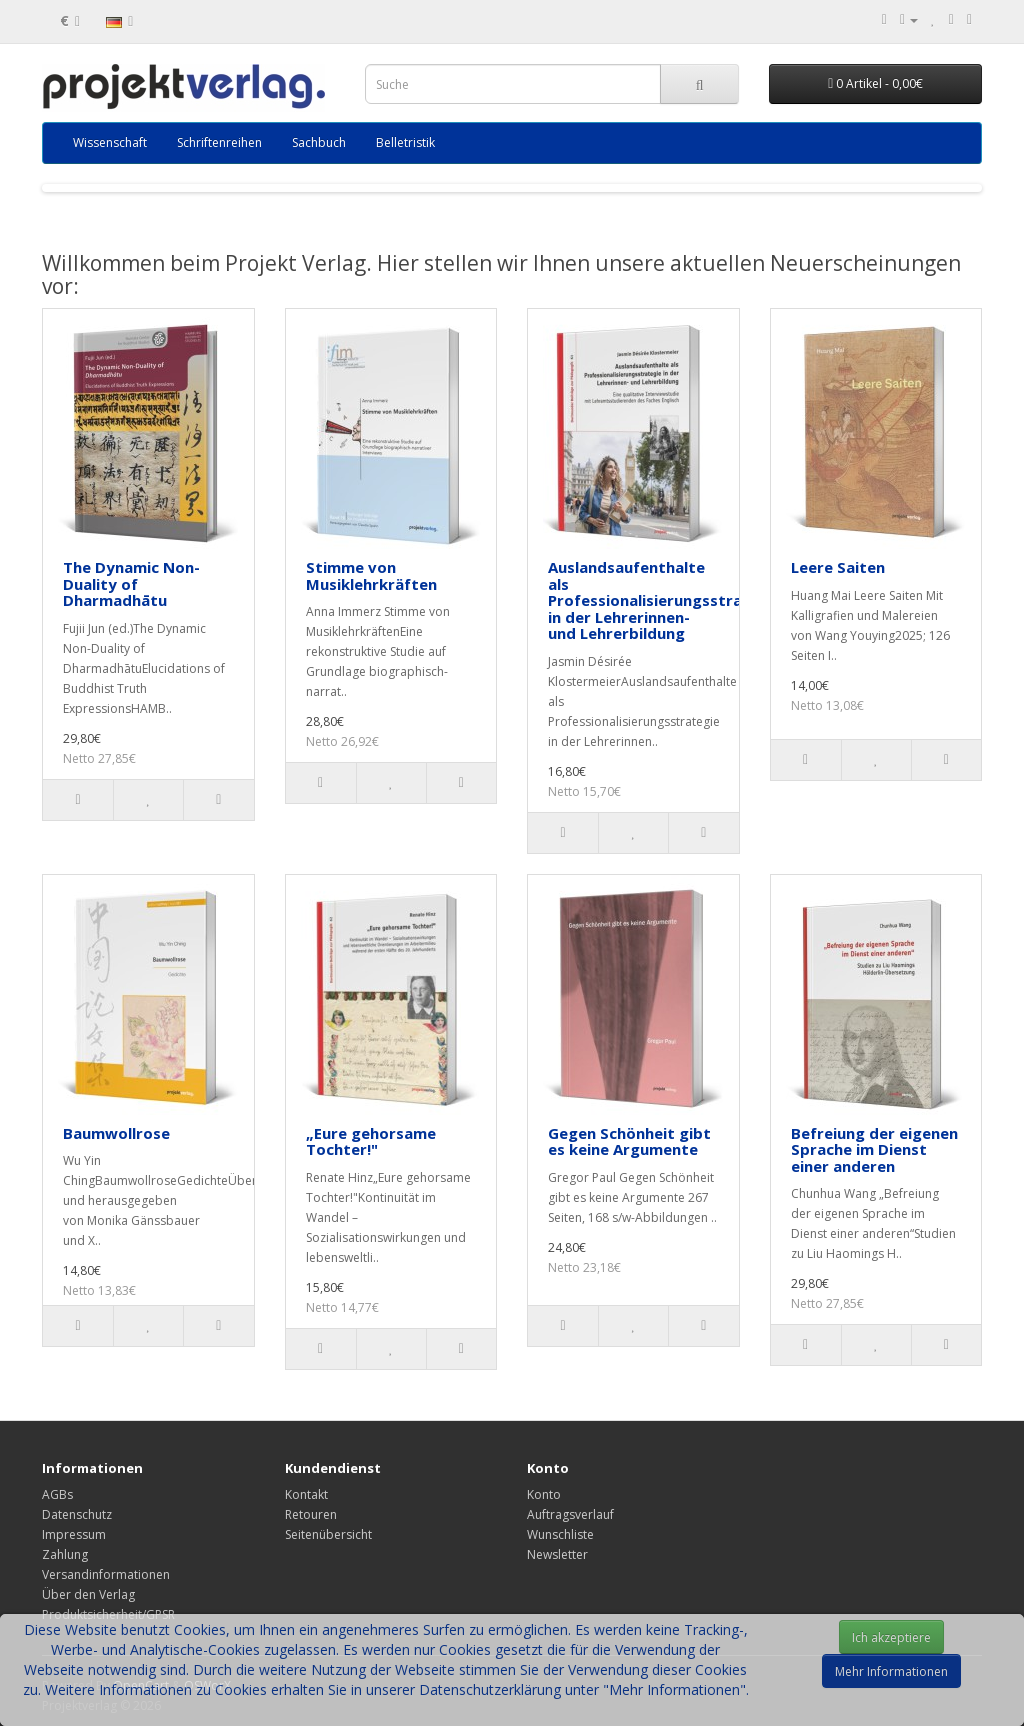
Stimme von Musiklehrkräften (371, 575)
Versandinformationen (106, 1574)
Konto (544, 1494)
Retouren (311, 1514)
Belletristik (405, 142)
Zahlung (65, 1554)
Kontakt (306, 1494)
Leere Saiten (838, 567)
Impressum (74, 1534)
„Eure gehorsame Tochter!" (371, 1141)
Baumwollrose (116, 1133)
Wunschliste (560, 1534)
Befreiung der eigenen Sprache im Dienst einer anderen (874, 1149)
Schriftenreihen (219, 142)
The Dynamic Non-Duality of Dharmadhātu (131, 583)
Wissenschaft (110, 142)
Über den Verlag (88, 1594)
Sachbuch (319, 142)
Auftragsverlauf (570, 1514)
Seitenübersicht (328, 1534)
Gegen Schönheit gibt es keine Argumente (629, 1141)
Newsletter (557, 1554)
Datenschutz (77, 1514)
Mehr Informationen (891, 1671)
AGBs (57, 1494)
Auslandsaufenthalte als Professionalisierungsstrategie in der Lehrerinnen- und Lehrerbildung (665, 600)
